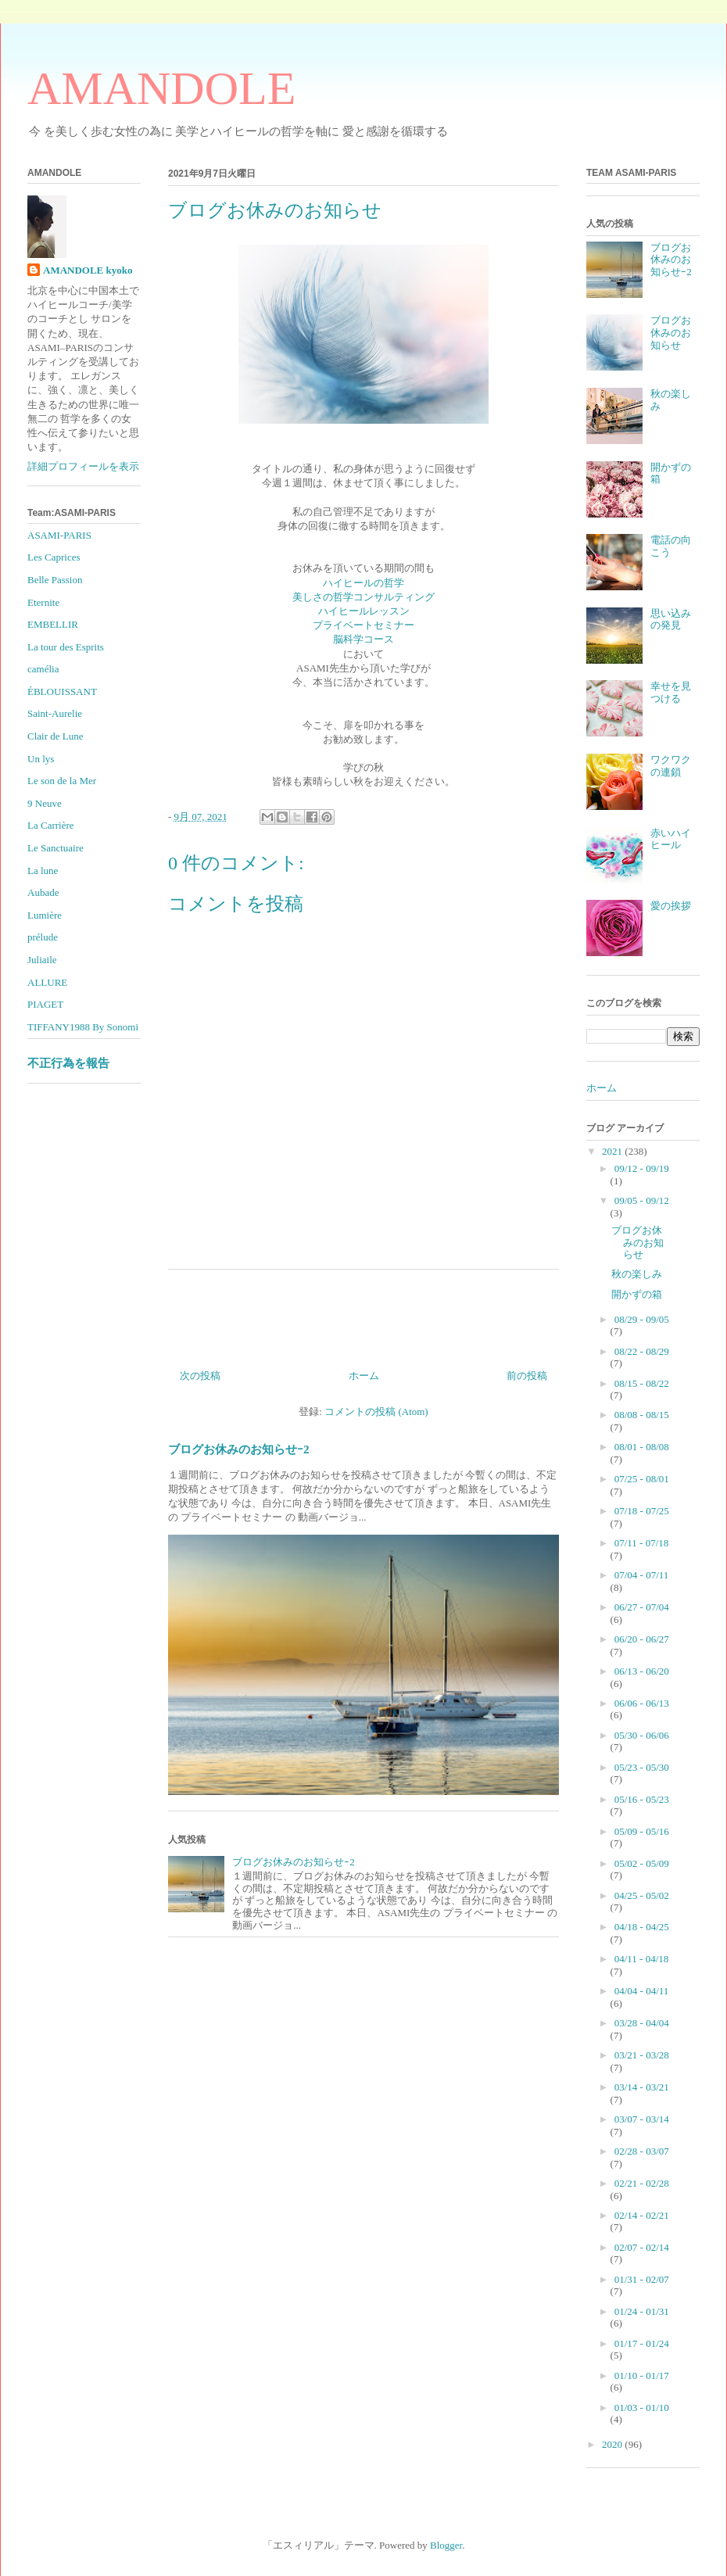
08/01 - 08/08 (641, 1447)
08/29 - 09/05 (641, 1319)
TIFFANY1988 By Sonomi (82, 1027)
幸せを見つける (670, 692)
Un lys (40, 759)
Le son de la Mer (61, 780)
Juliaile (42, 960)
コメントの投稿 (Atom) (376, 1411)
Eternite (43, 602)
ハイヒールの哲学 (363, 583)
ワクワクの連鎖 (670, 766)
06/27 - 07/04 (641, 1607)
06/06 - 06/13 (641, 1703)
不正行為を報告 (68, 1062)
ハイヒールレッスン (364, 611)
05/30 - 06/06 (641, 1735)
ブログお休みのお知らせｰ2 (239, 1449)
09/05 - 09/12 (641, 1200)
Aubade (43, 892)
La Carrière (50, 825)
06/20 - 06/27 (641, 1639)
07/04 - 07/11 (641, 1575)
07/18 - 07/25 (641, 1511)
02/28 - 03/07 (641, 2151)
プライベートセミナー (363, 625)
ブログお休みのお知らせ (670, 332)
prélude (42, 937)
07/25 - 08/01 (641, 1479)
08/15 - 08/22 (641, 1383)
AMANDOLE (161, 88)
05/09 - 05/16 (641, 1831)
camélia (43, 669)
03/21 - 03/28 (641, 2055)
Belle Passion (54, 580)
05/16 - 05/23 (641, 1799)
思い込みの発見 (670, 619)
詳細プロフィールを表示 (83, 466)
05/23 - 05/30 (641, 1767)
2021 (613, 1151)
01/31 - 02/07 (641, 2279)
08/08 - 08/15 (641, 1415)
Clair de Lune (55, 736)
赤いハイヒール (670, 839)
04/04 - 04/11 (641, 1991)
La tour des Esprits (65, 647)
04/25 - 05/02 (641, 1895)
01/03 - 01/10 (641, 2407)
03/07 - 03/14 (641, 2119)
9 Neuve (44, 803)
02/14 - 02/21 (641, 2215)
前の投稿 (527, 1375)
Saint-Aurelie (54, 713)
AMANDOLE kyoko (88, 270)
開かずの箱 (636, 1294)
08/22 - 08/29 (641, 1351)
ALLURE (47, 982)
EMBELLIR (52, 624)
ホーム (364, 1375)
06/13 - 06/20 (641, 1671)
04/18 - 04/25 (641, 1927)
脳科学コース (363, 639)
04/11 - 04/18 (641, 1959)
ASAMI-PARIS (59, 535)
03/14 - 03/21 (641, 2087)
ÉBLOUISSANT (62, 691)
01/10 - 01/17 (641, 2375)
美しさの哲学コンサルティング (363, 597)
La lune (42, 870)
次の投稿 (200, 1375)
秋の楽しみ (636, 1274)
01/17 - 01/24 (641, 2343)
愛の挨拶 (670, 906)
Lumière (44, 915)
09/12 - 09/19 (641, 1168)
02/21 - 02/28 (641, 2183)
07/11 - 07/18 (641, 1543)
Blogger (446, 2545)
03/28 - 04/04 (641, 2023)
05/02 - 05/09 (641, 1863)
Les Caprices (54, 557)
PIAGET (45, 1004)
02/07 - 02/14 (641, 2247)
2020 (613, 2444)
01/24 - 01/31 (641, 2311)
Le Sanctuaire (55, 848)
